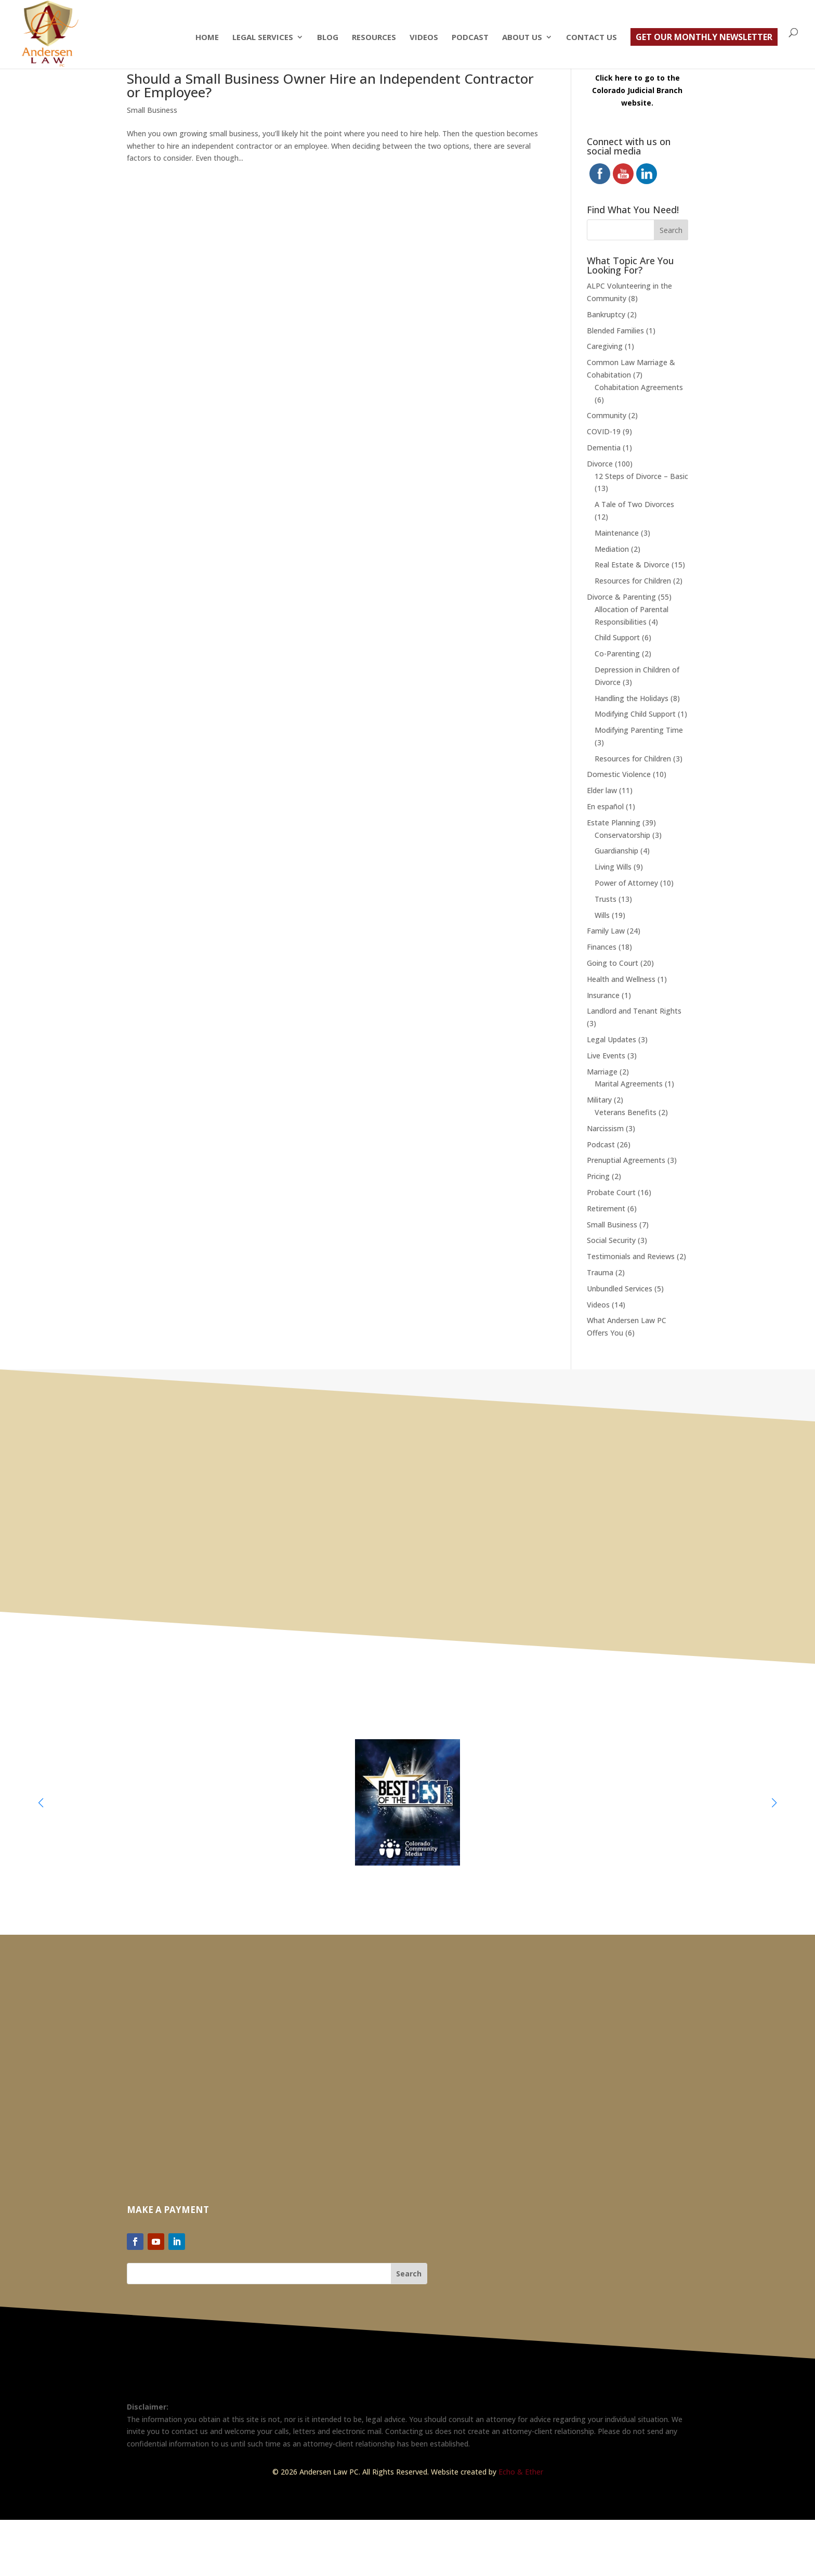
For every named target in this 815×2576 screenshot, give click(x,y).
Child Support (617, 637)
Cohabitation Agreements (639, 387)
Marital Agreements (629, 1084)
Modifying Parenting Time (639, 730)
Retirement (606, 1208)
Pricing (598, 1176)
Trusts (605, 899)
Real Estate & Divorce (632, 564)
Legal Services (262, 37)
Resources (374, 37)
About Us (522, 37)
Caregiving (605, 346)
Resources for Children (633, 581)
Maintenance (617, 533)
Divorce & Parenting (621, 597)
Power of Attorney (626, 883)
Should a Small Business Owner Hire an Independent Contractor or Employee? (330, 85)
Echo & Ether (520, 2472)
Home (207, 37)
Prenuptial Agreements (626, 1160)
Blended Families (615, 330)
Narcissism (605, 1128)
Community (606, 415)
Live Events (606, 1055)
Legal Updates (611, 1039)
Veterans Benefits (625, 1112)
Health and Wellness (621, 979)
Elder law (602, 790)
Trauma (600, 1272)
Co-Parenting (617, 653)
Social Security (611, 1240)
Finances (601, 947)
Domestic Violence (619, 774)
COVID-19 (604, 431)
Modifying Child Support (635, 714)
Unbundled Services (619, 1288)
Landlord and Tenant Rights (634, 1011)
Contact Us (591, 37)
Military (599, 1100)
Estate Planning (613, 822)
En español (605, 806)
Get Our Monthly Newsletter (704, 37)
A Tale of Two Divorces (634, 504)
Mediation (612, 549)
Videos (424, 37)
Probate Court (611, 1192)
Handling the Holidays (631, 698)
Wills (602, 915)
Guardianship (616, 851)
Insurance (603, 995)
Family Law (606, 931)
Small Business (152, 110)
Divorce (600, 464)
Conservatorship (622, 835)
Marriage (602, 1072)
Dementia (604, 447)
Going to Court (612, 963)
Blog (327, 37)
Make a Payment (168, 2210)
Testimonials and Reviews (631, 1256)
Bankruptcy (606, 314)
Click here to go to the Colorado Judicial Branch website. (637, 90)
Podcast (470, 37)
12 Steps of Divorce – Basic (641, 476)
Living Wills (613, 867)
